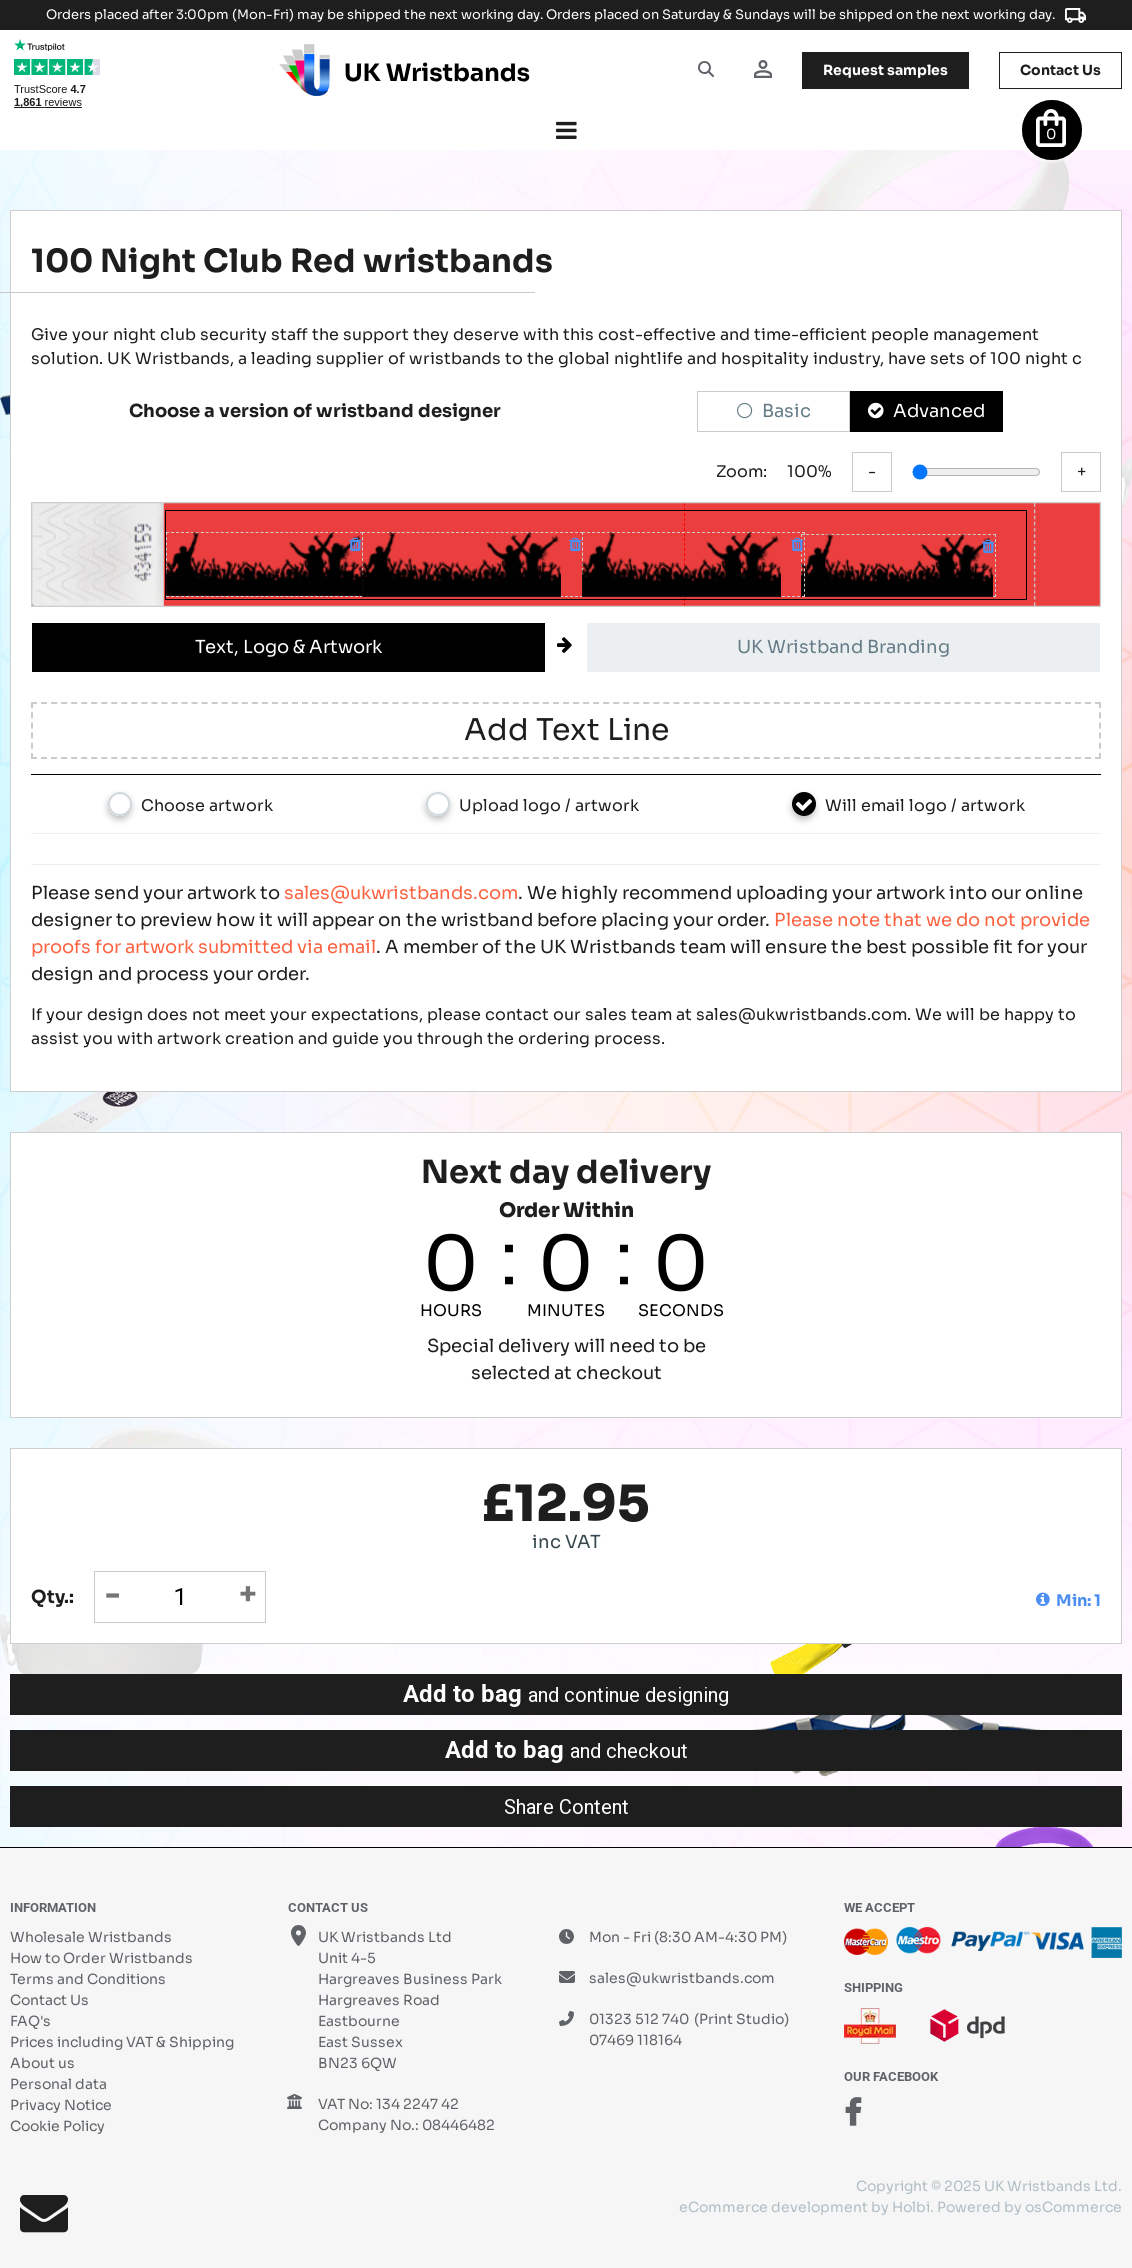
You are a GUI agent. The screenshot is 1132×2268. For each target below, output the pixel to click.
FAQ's (30, 2021)
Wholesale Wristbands (91, 1937)
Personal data (58, 2084)
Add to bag (566, 1694)
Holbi (911, 2207)
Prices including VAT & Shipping (122, 2042)
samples (885, 70)
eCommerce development (773, 2207)
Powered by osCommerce (1029, 2207)
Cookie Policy (57, 2126)
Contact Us (49, 2000)
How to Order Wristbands (101, 1958)
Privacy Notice (61, 2105)
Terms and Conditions (88, 1979)
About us (42, 2063)
